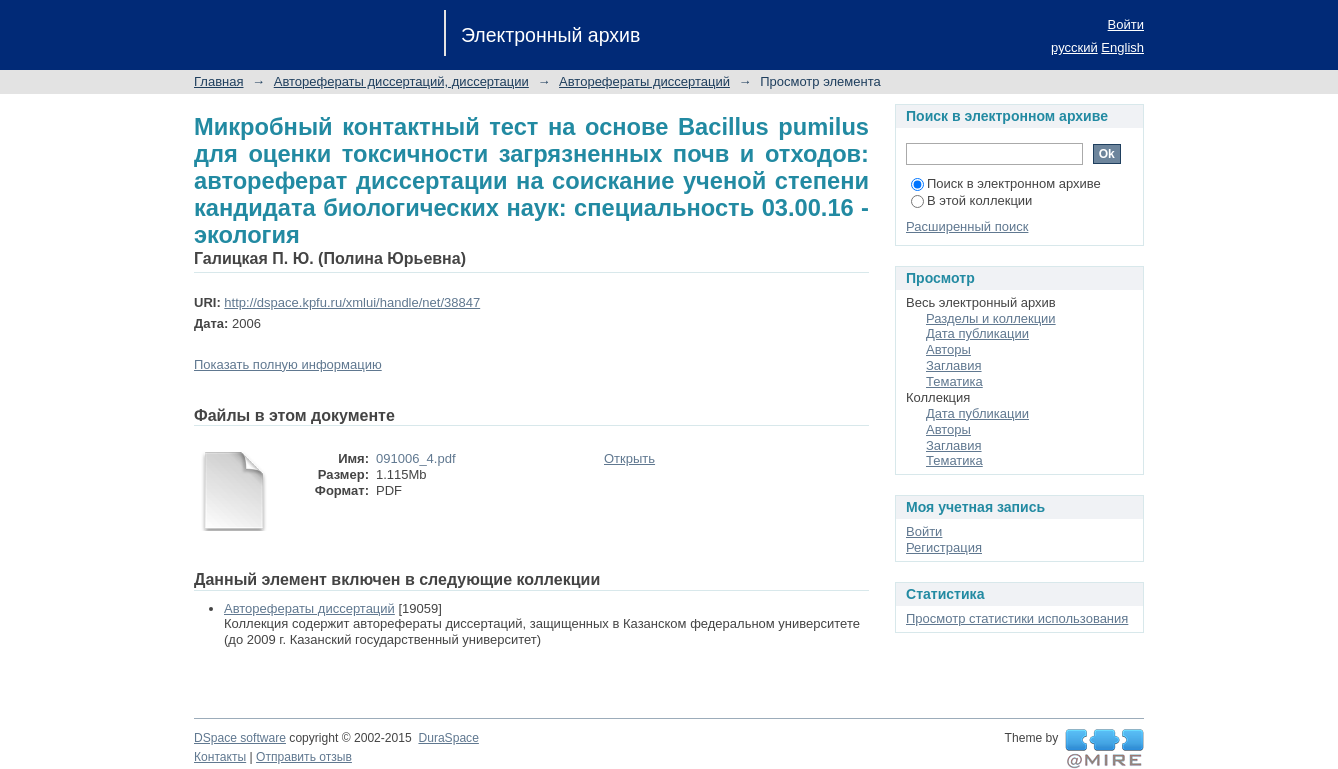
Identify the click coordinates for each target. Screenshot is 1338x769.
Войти (1126, 24)
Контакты (220, 757)
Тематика (954, 381)
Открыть (629, 458)
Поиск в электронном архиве (1006, 183)
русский (1074, 47)
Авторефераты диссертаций (644, 81)
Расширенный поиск (967, 226)
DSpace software (240, 738)
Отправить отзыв (304, 757)
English (1122, 47)
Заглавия (954, 365)
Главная (218, 81)
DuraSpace (448, 738)
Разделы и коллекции (991, 318)
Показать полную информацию (288, 364)
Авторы (948, 349)
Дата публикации (977, 333)
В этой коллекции (971, 200)
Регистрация (944, 547)
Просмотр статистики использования (1017, 618)
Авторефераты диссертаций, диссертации (401, 81)
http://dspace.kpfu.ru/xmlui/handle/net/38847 (352, 302)
